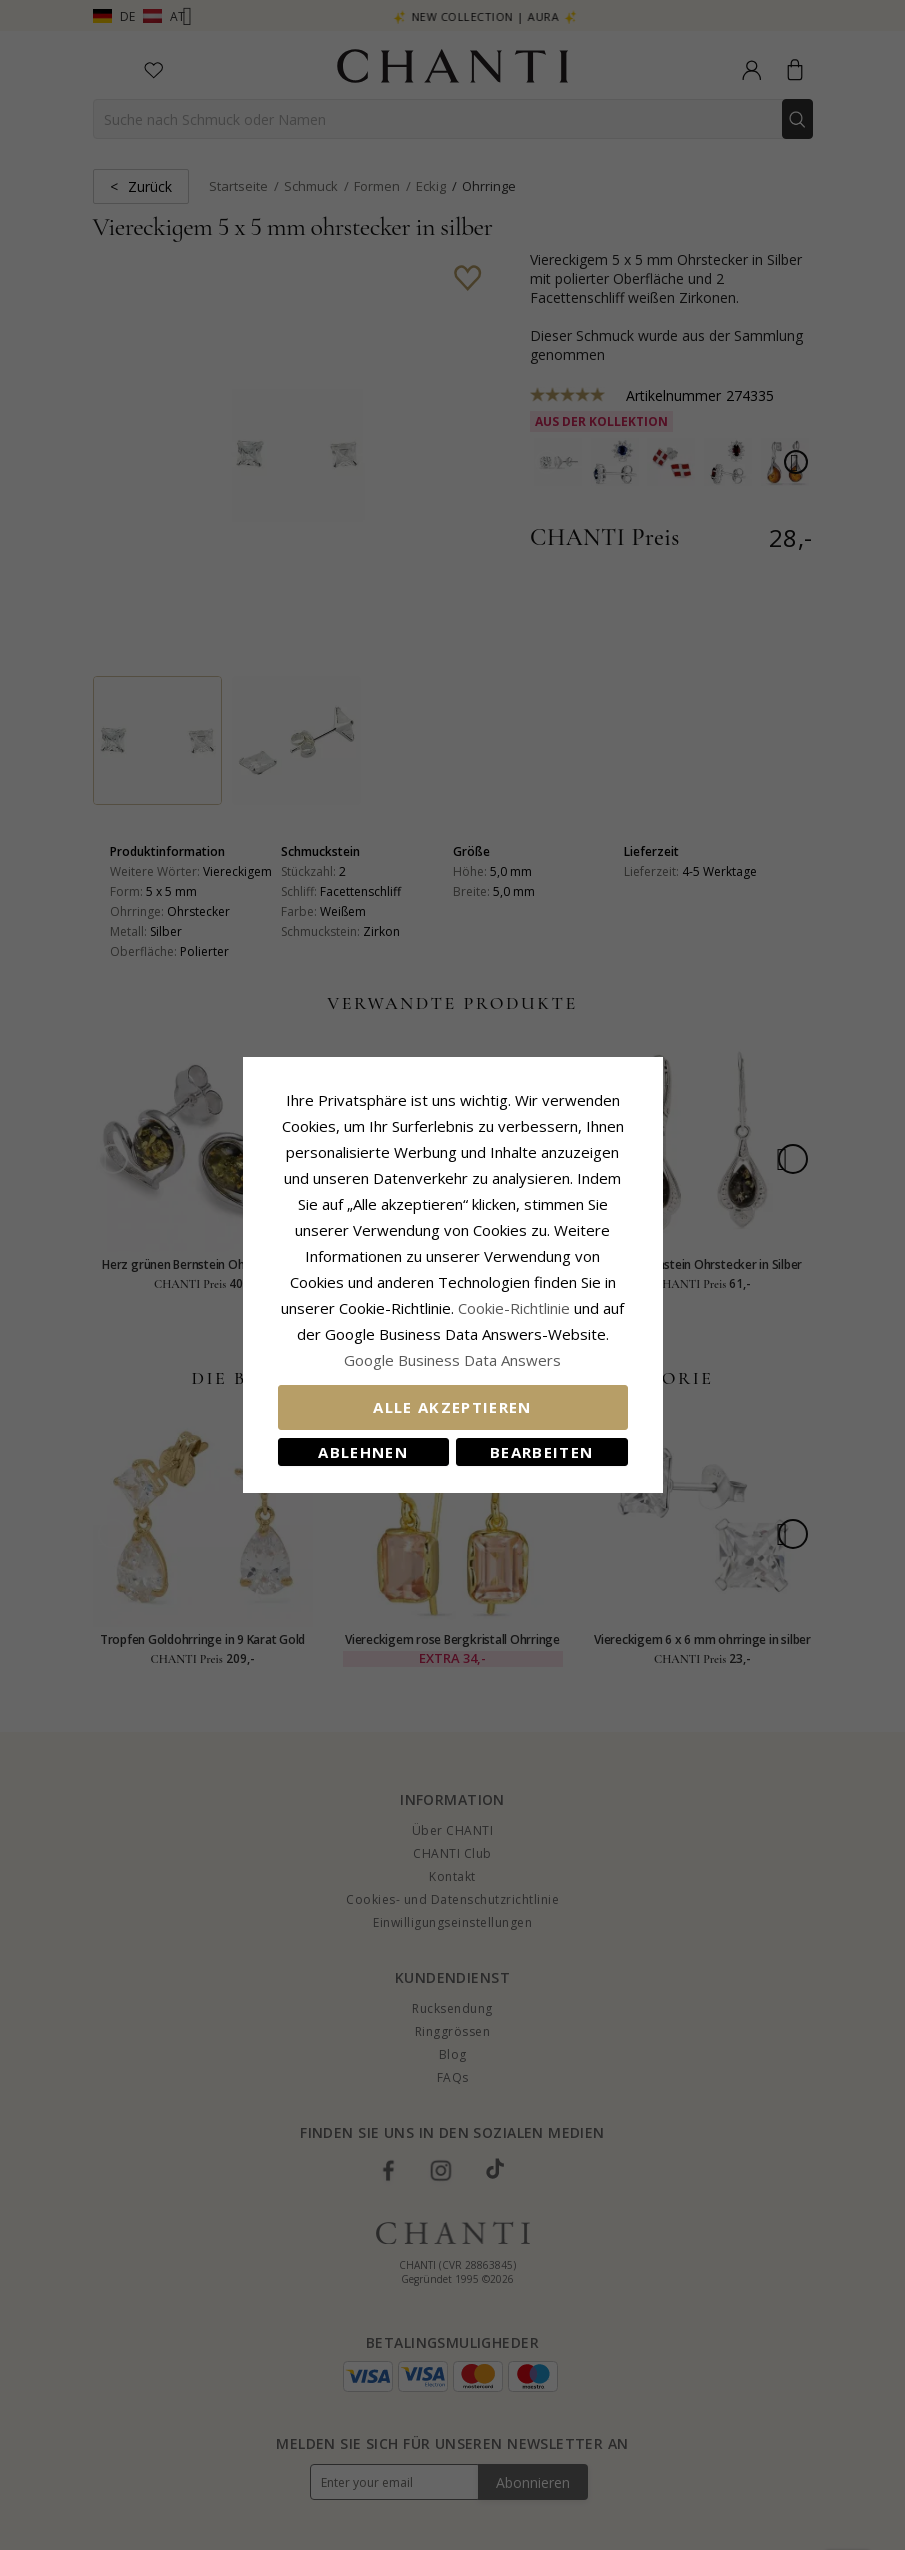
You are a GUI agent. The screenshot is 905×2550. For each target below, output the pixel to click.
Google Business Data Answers (452, 1360)
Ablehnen (363, 1452)
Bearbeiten (542, 1452)
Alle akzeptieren (452, 1407)
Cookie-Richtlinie (514, 1308)
